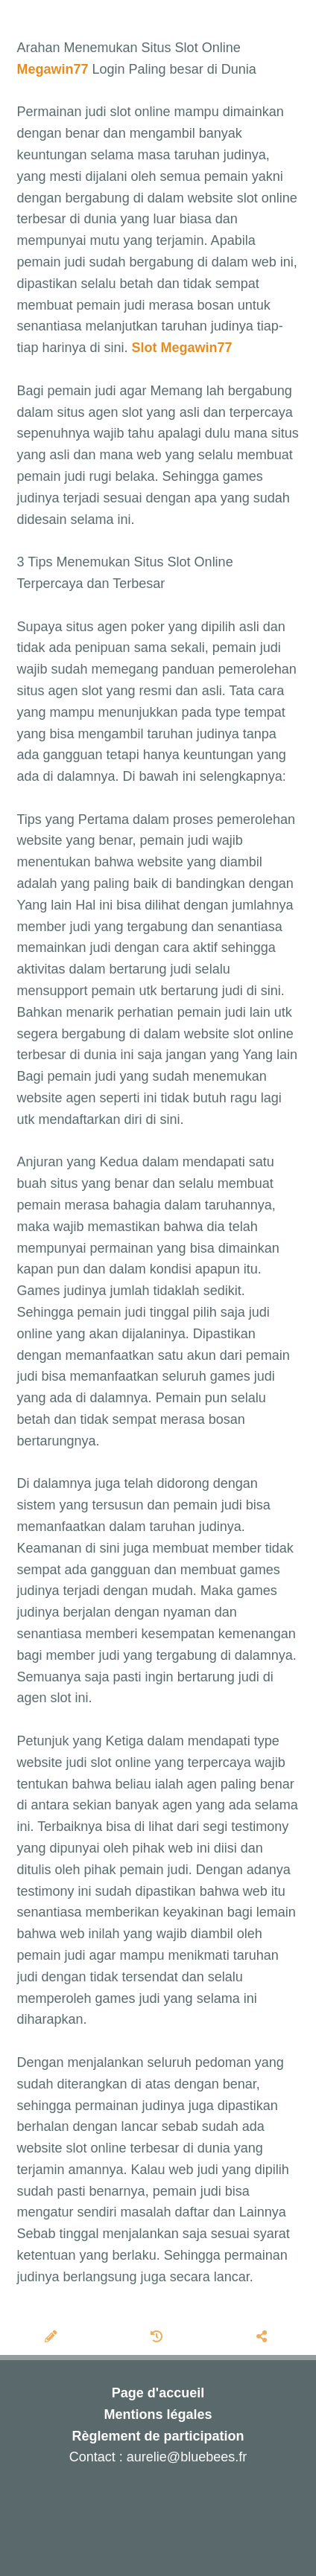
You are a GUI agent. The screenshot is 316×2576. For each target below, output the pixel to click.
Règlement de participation (158, 2436)
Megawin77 (53, 69)
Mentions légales (158, 2414)
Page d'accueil (158, 2392)
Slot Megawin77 (182, 347)
